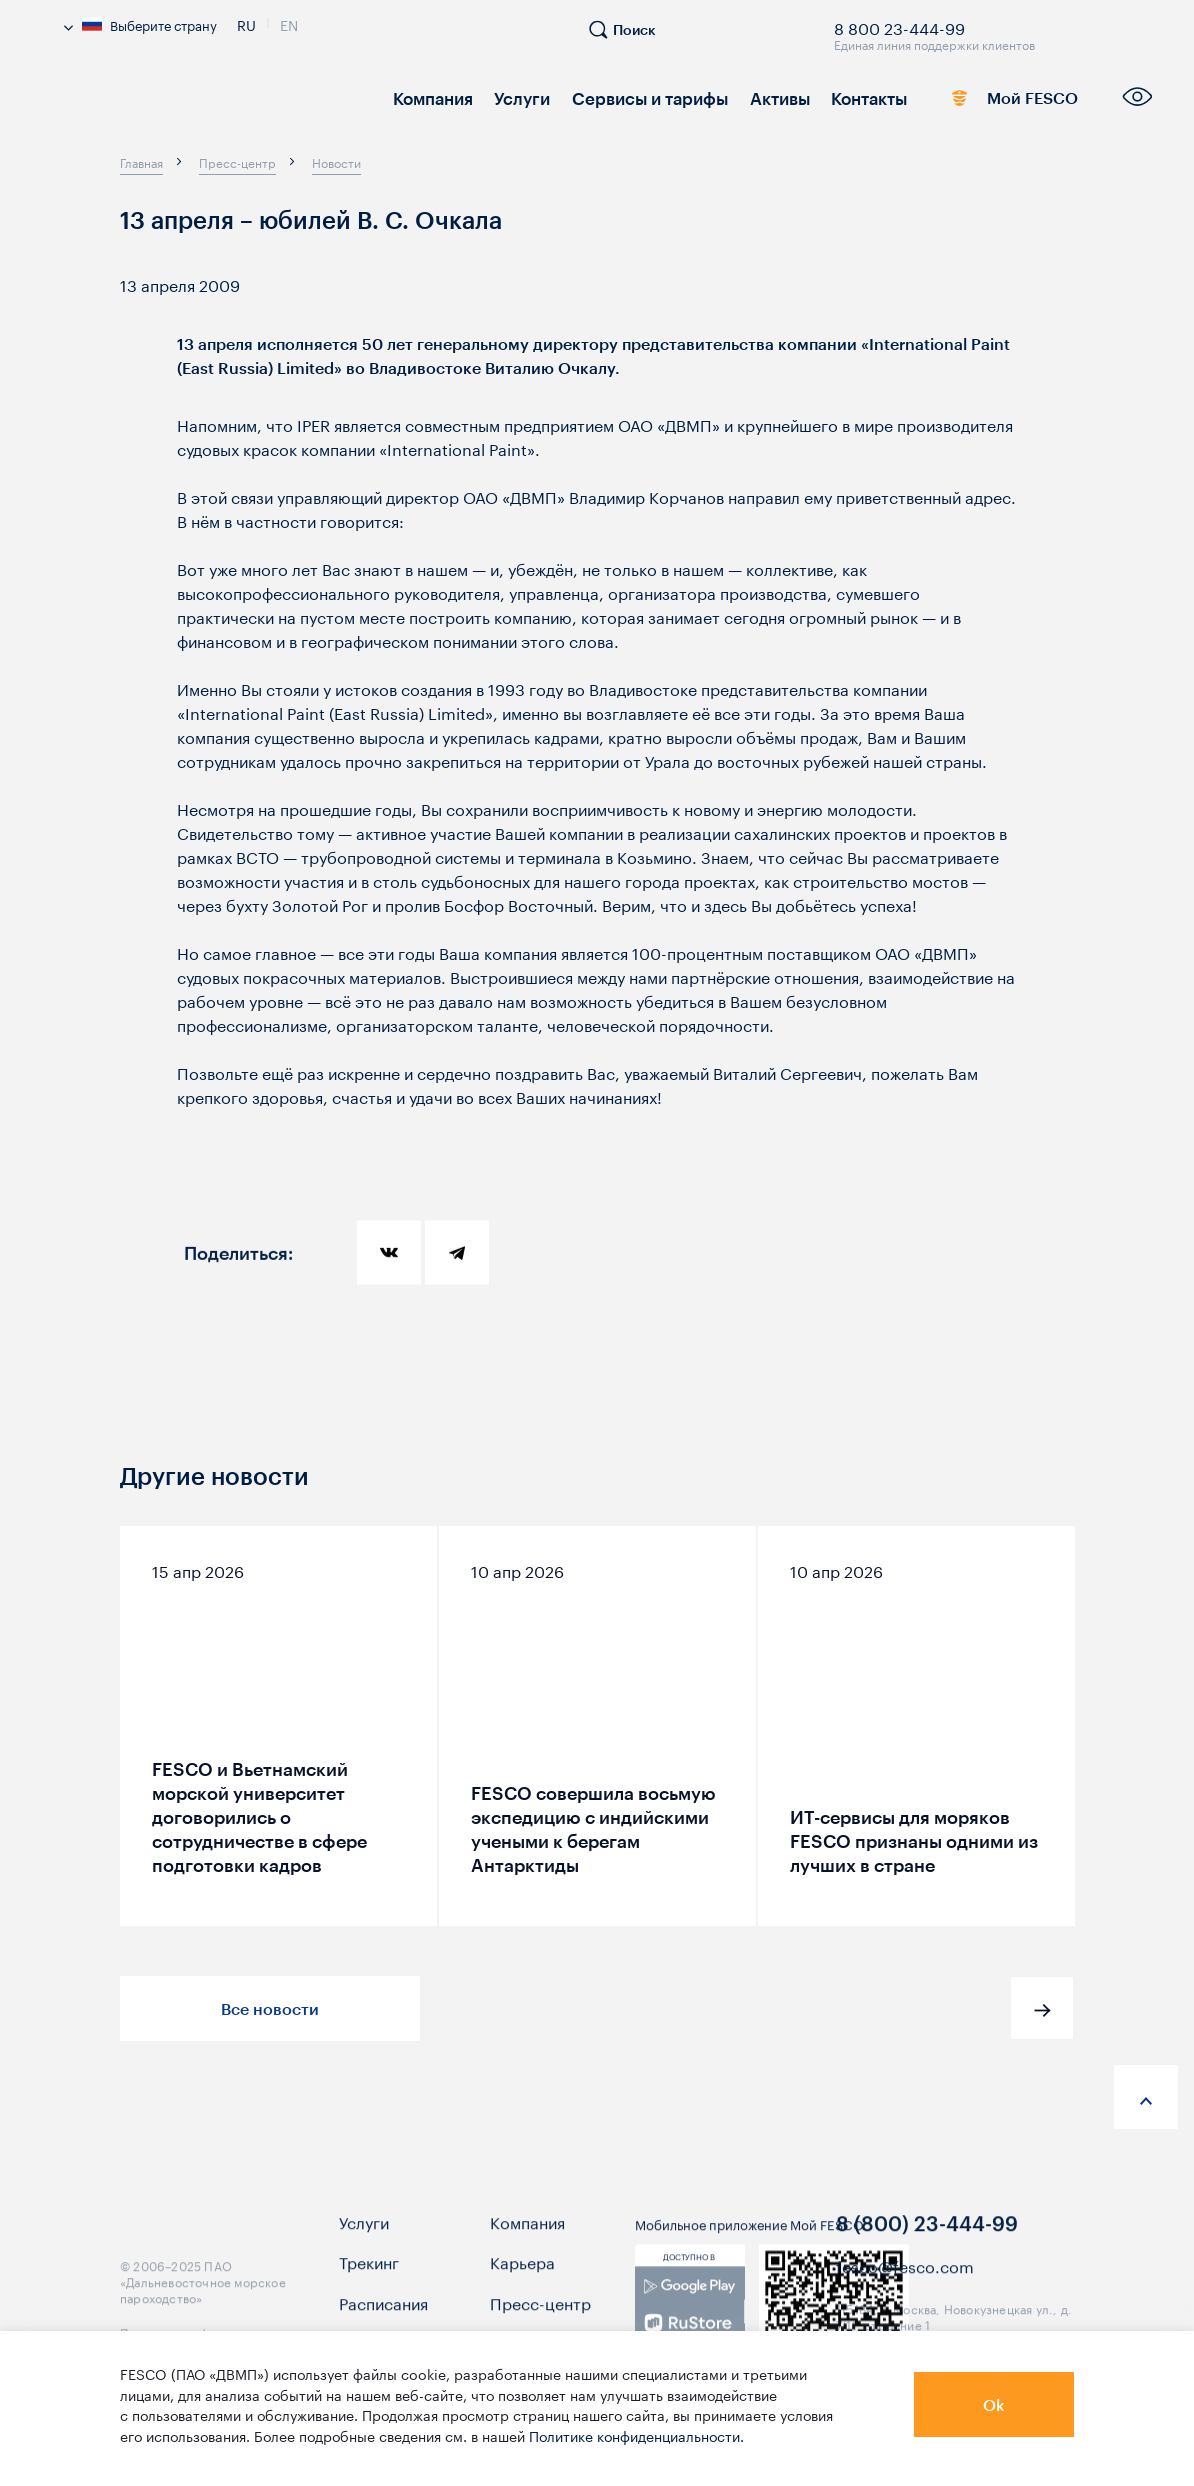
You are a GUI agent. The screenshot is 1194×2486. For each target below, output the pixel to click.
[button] (1042, 2008)
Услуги (516, 97)
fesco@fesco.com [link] (905, 2287)
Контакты (850, 97)
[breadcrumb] (141, 162)
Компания (430, 97)
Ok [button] (994, 2404)
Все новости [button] (270, 2008)
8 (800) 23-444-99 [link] (927, 2246)
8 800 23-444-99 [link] (899, 25)
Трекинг (369, 2284)
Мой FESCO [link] (996, 102)
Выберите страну (140, 24)
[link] (689, 2327)
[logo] (210, 104)
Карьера (522, 2284)
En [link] (289, 23)
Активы (762, 97)
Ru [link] (246, 23)
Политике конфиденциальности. (636, 2435)
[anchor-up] (1146, 2097)
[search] (632, 38)
